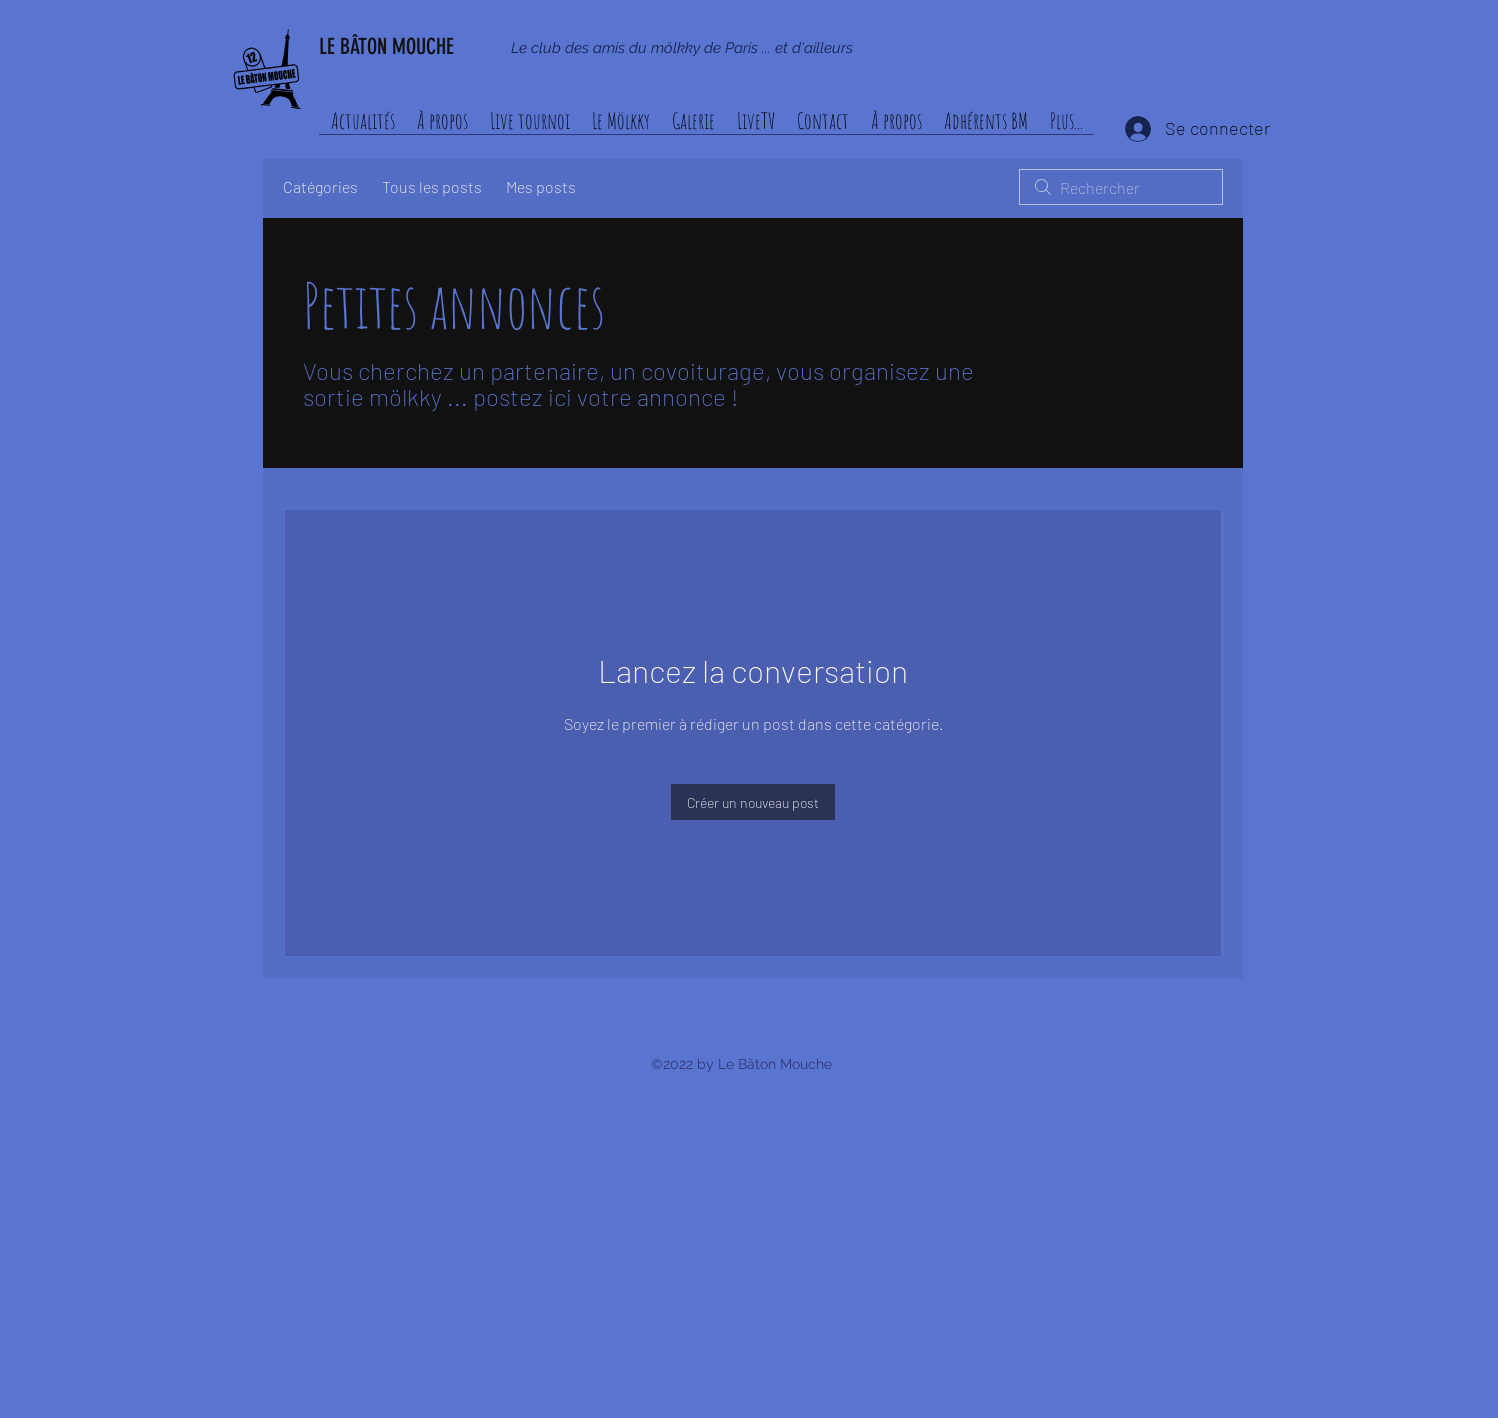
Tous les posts (432, 186)
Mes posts (541, 186)
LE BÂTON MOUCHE (386, 46)
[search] (1121, 187)
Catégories (320, 186)
